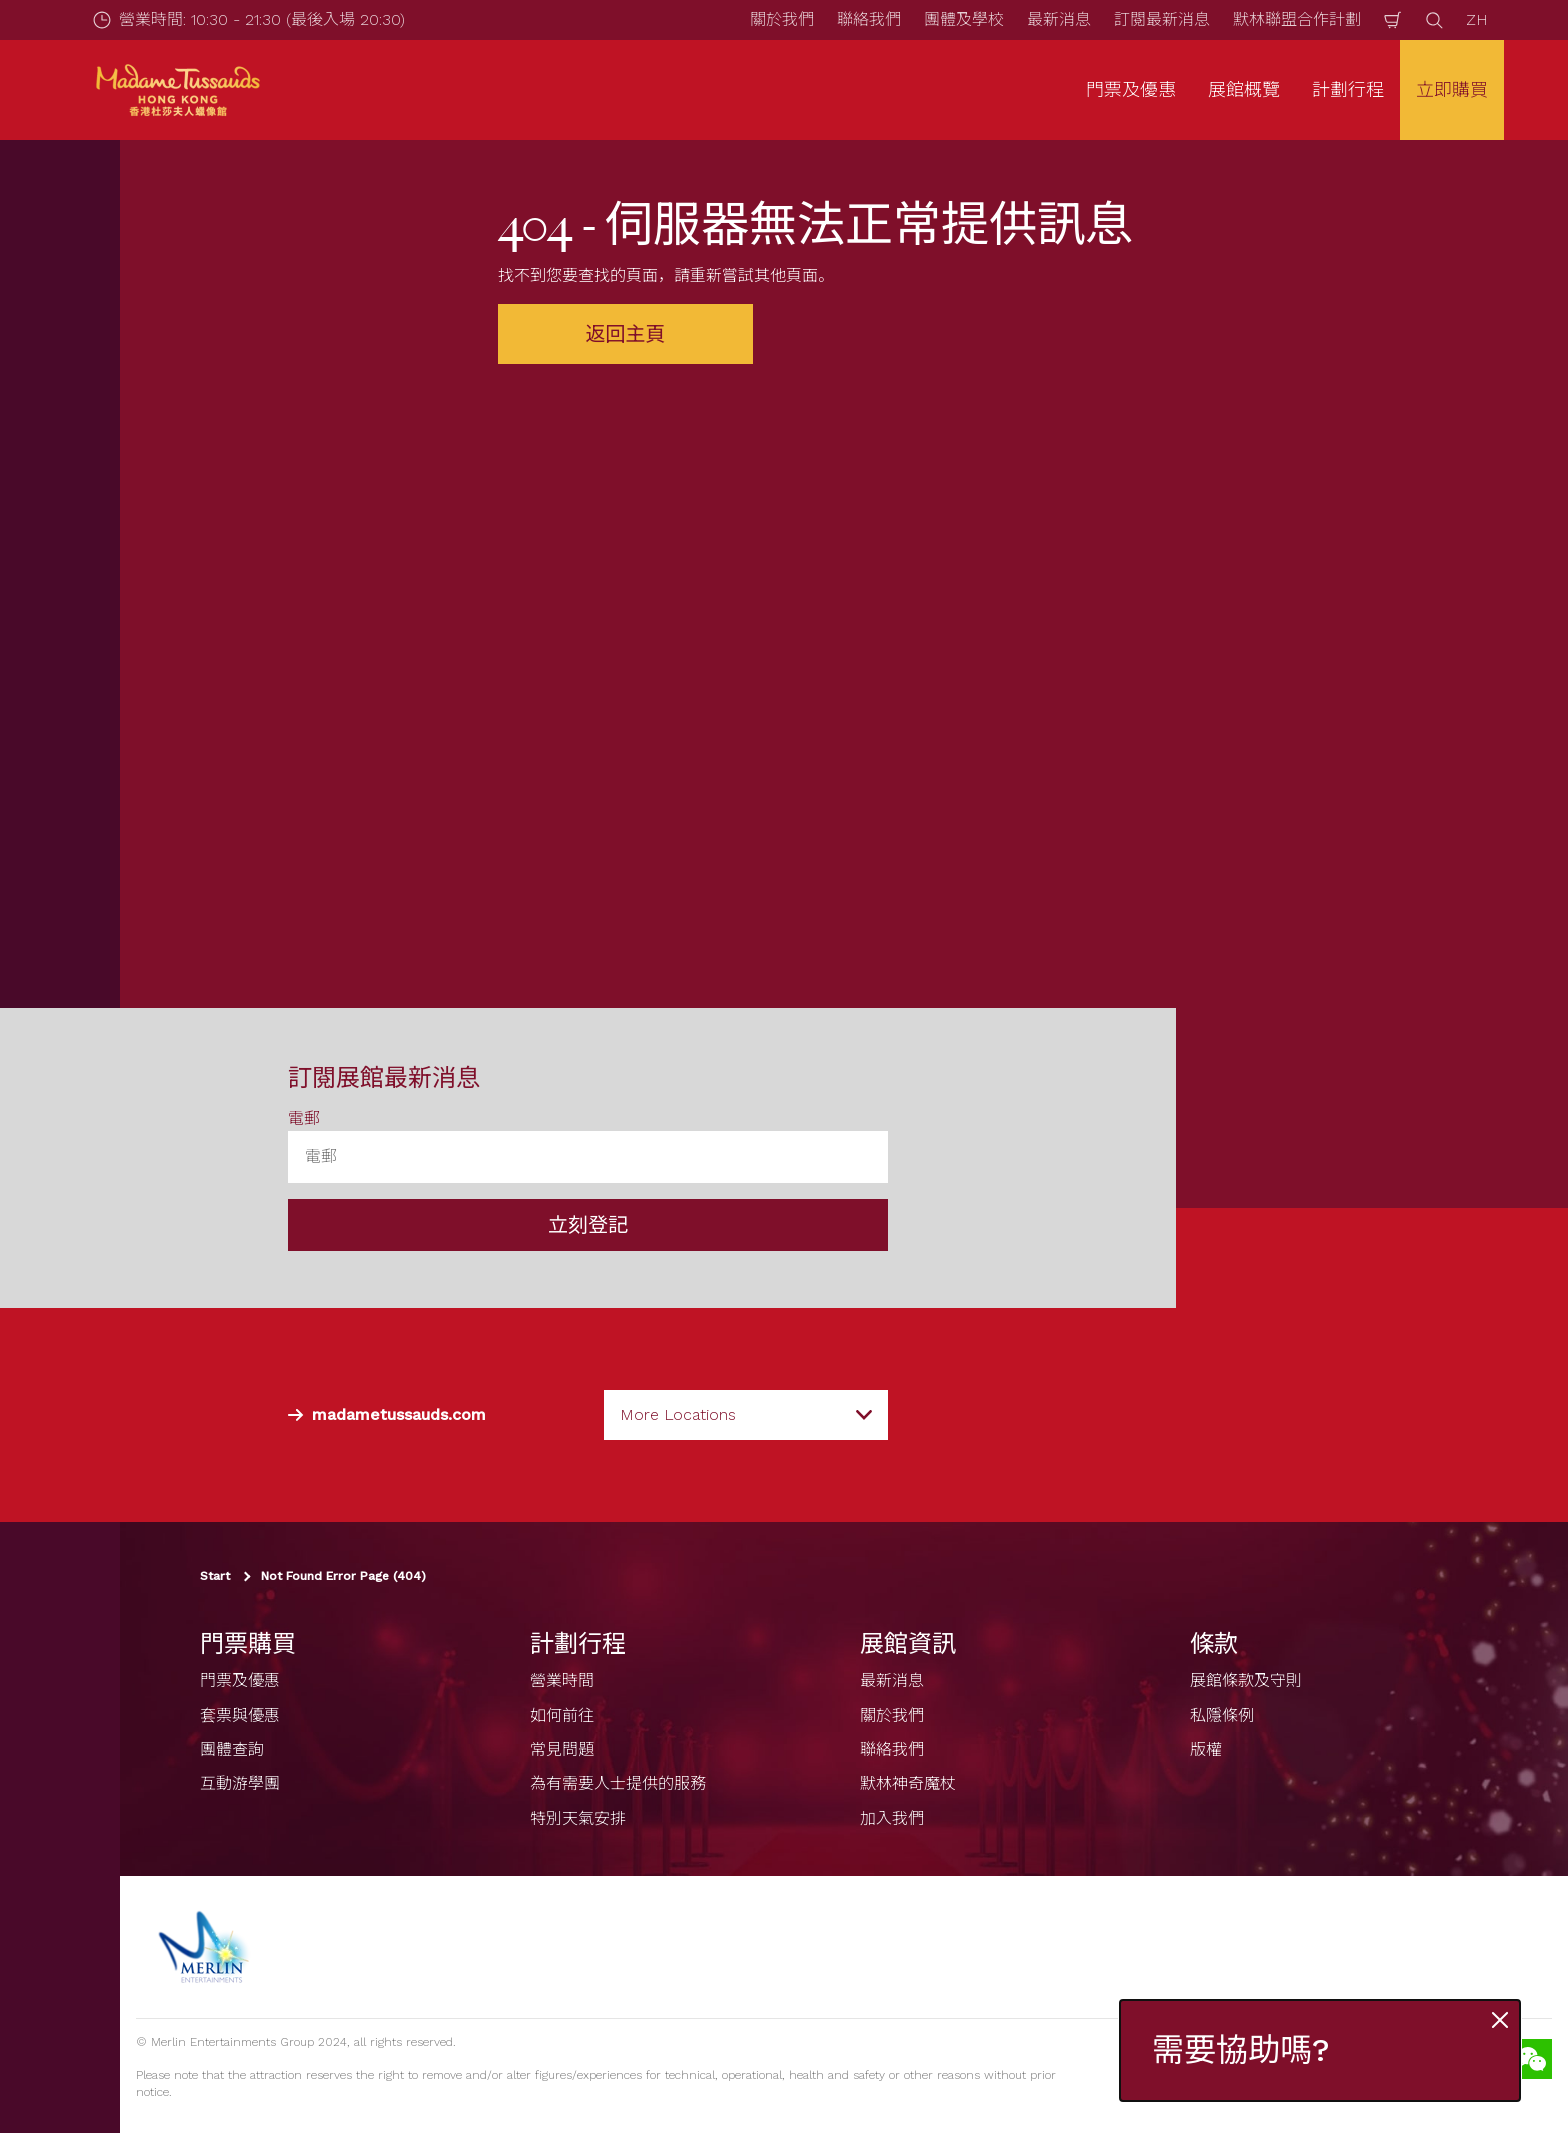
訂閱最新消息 (1162, 19)
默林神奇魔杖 (908, 1783)
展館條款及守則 (1246, 1680)
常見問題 (562, 1749)
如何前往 (562, 1715)
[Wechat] (1532, 2059)
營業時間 (562, 1680)
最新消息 (1059, 19)
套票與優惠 (240, 1715)
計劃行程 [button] (1348, 89)
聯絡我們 (869, 19)
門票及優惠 (240, 1680)
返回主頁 (626, 334)
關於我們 (782, 19)
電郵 (304, 1118)
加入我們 (892, 1818)
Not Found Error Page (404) (343, 1576)
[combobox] (746, 1415)
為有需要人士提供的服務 (618, 1783)
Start (215, 1576)
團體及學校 (964, 19)
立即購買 (1452, 89)
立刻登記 (588, 1225)
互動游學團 (240, 1783)
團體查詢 (232, 1749)
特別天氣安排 (578, 1818)
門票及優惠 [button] (1131, 89)
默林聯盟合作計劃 (1297, 19)
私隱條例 (1222, 1715)
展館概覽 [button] (1244, 89)
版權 (1206, 1749)
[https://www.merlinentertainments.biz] (206, 1947)
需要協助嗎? (1241, 2050)
